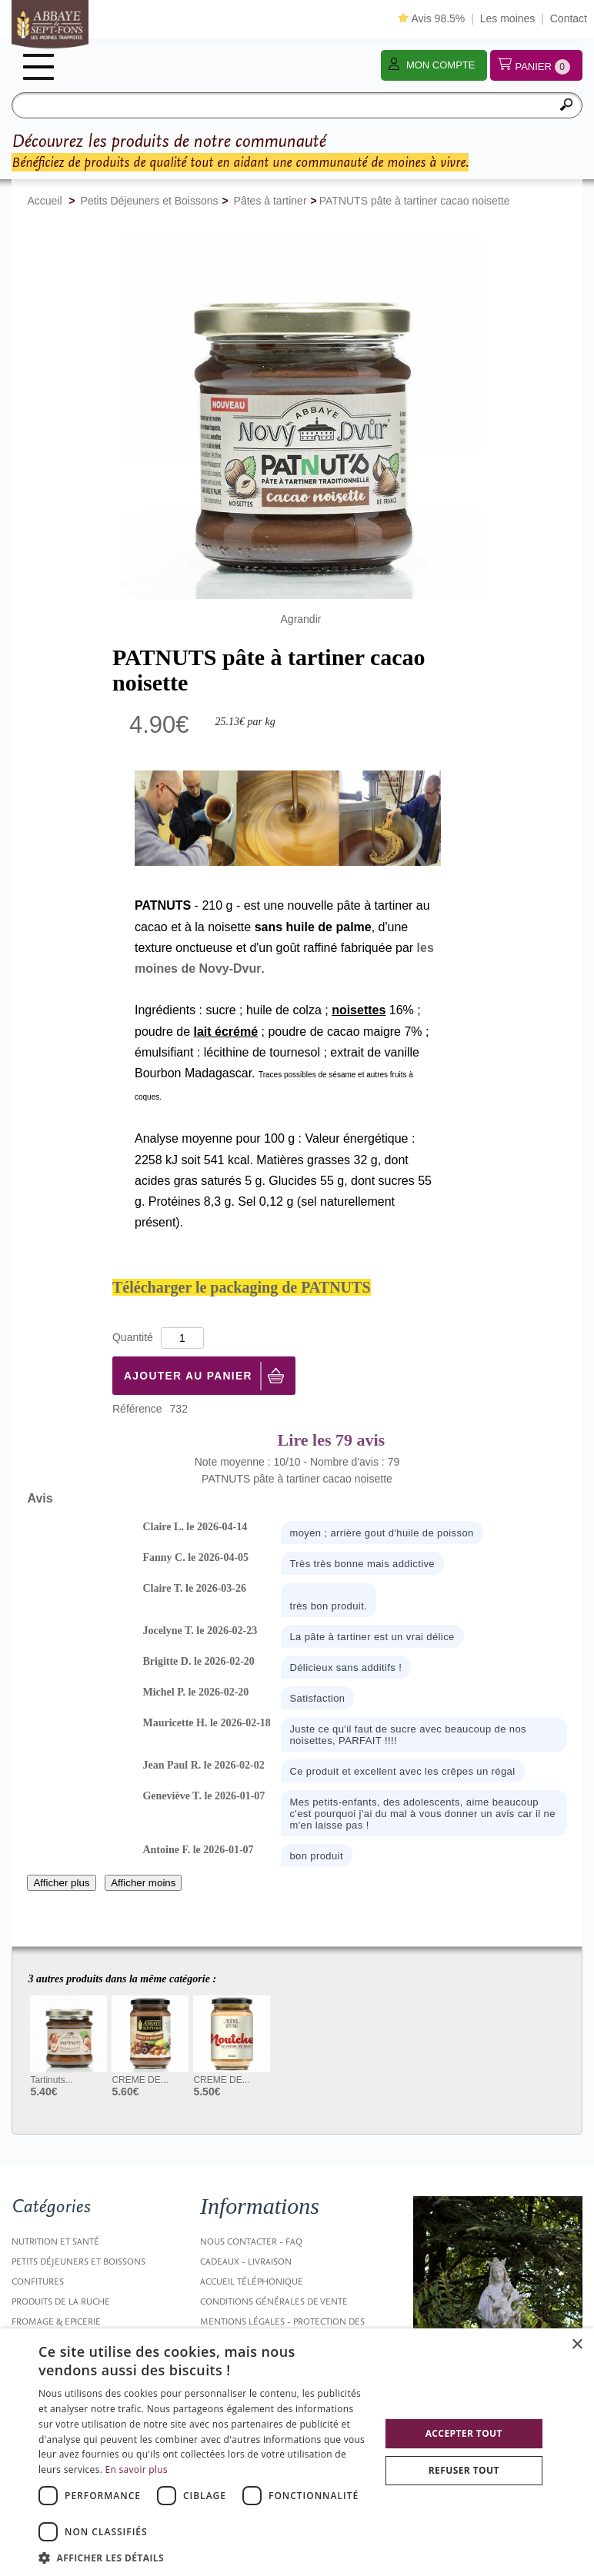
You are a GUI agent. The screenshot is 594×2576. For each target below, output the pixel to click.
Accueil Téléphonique (251, 2281)
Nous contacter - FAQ (251, 2241)
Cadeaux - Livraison (246, 2261)
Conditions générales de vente (274, 2301)
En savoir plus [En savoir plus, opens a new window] (136, 2469)
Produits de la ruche (61, 2301)
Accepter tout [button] (463, 2433)
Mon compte (441, 65)
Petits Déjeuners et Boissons (78, 2261)
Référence (137, 1409)
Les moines (508, 18)
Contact (568, 18)
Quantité (132, 1337)
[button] (203, 2557)
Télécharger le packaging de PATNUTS (241, 1287)
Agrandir (301, 619)
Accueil (44, 201)
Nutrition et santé (55, 2241)
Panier (542, 66)
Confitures (38, 2281)
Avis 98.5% (431, 18)
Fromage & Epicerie (56, 2321)
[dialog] (297, 2452)
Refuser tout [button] (464, 2470)
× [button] (576, 2345)
